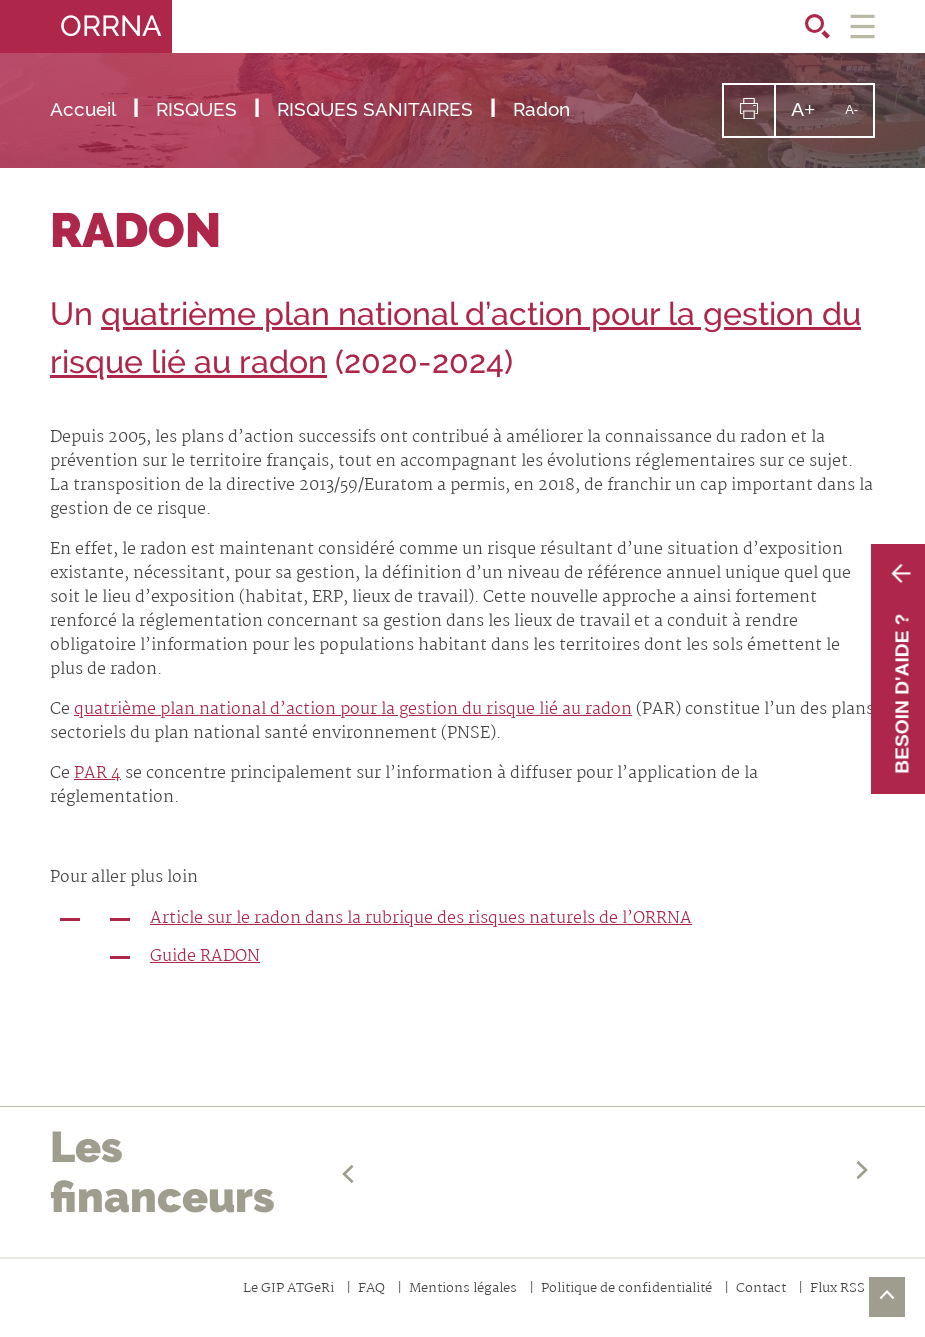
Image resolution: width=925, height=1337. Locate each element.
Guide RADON (205, 956)
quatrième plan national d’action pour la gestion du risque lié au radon (353, 709)
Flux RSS (837, 1289)
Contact (761, 1289)
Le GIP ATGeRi (288, 1289)
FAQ (371, 1289)
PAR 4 (97, 773)
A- (859, 119)
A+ (810, 117)
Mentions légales (463, 1289)
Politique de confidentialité (626, 1289)
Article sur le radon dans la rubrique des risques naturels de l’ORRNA (421, 918)
